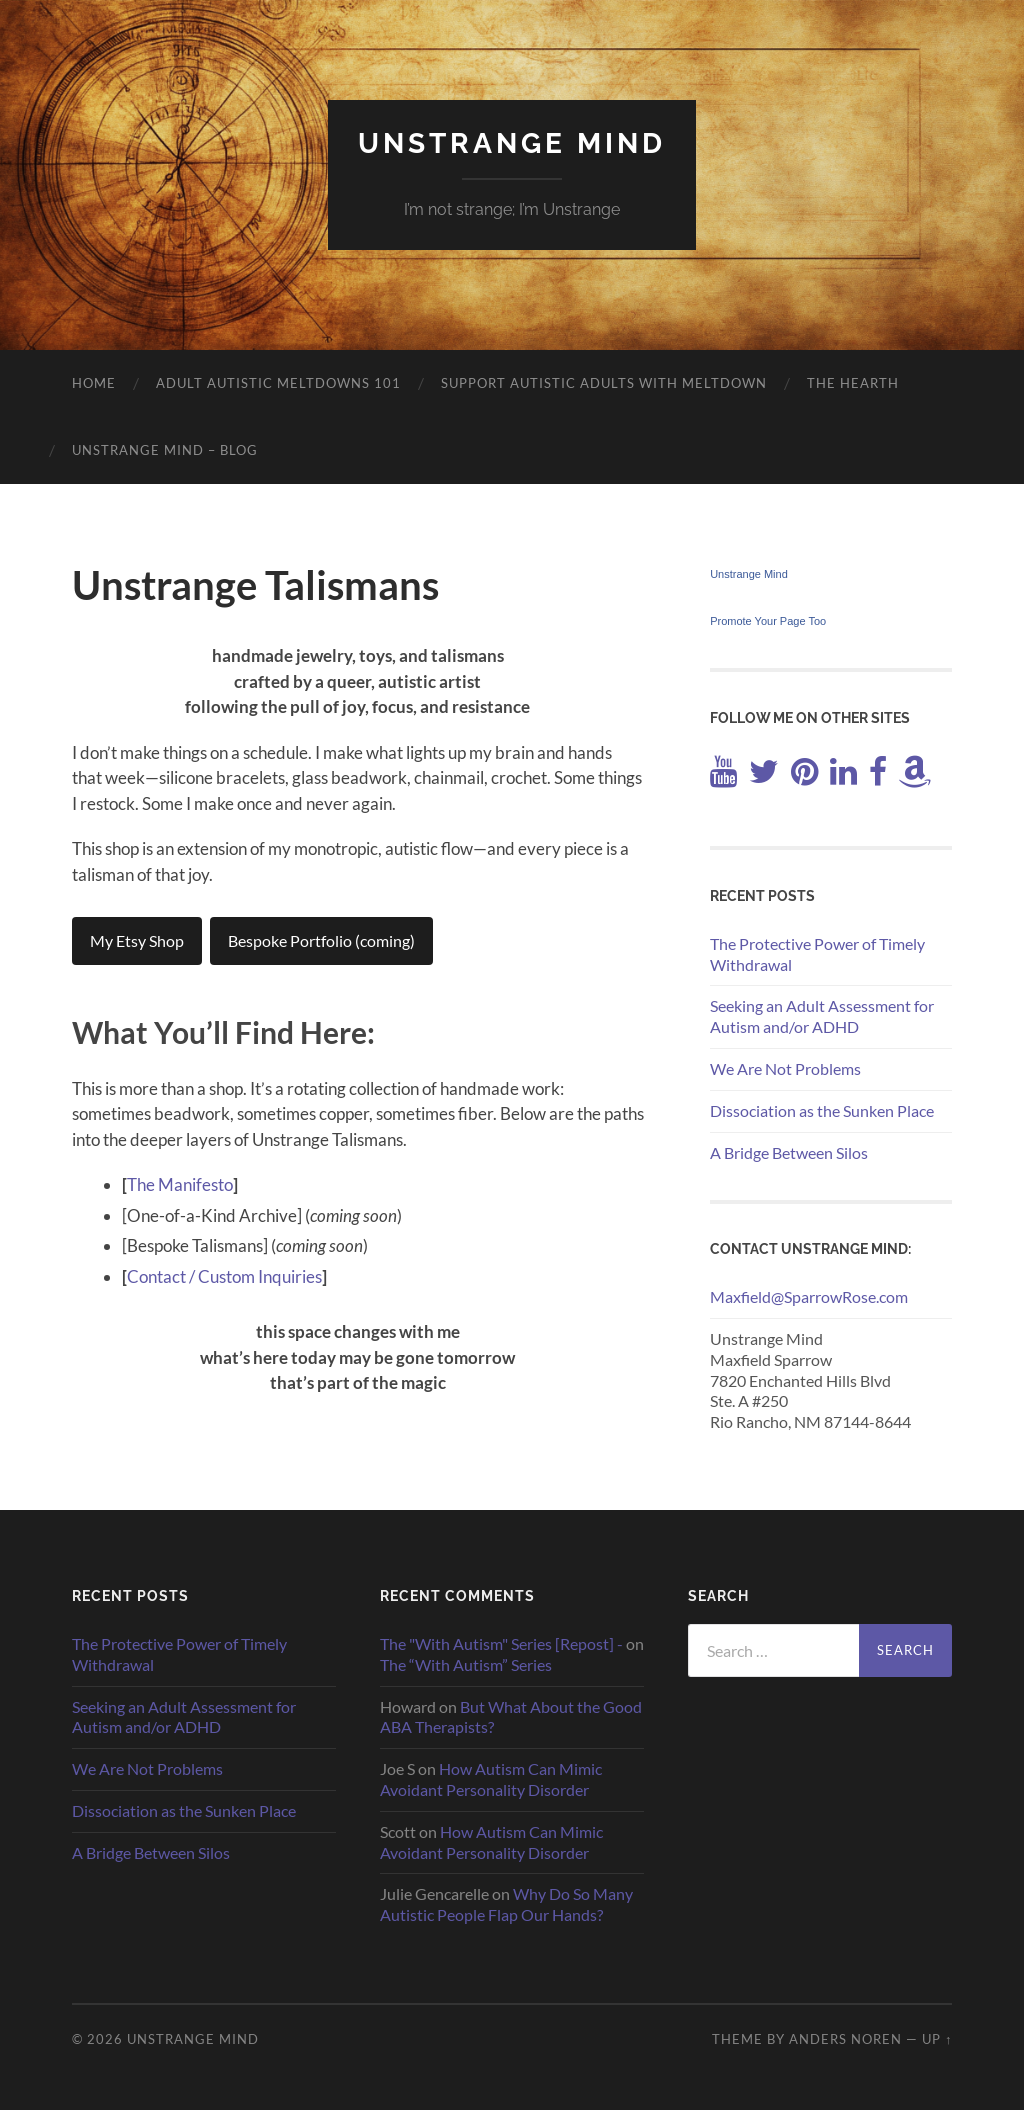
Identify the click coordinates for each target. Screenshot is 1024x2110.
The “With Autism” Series (466, 1664)
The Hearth (853, 383)
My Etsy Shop (137, 940)
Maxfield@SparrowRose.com (809, 1296)
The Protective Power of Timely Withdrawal (817, 954)
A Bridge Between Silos (789, 1152)
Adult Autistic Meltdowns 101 (278, 383)
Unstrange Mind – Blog (165, 450)
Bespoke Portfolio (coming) (321, 940)
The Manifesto (180, 1184)
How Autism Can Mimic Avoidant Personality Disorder (491, 1779)
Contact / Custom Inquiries (224, 1276)
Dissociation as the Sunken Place (822, 1110)
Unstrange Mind (512, 143)
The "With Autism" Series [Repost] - (501, 1643)
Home (94, 383)
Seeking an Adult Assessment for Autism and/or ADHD (822, 1016)
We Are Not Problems (785, 1068)
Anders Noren (845, 2039)
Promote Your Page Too (768, 621)
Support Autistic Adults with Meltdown (604, 383)
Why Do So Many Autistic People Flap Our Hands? (506, 1904)
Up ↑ (937, 2039)
